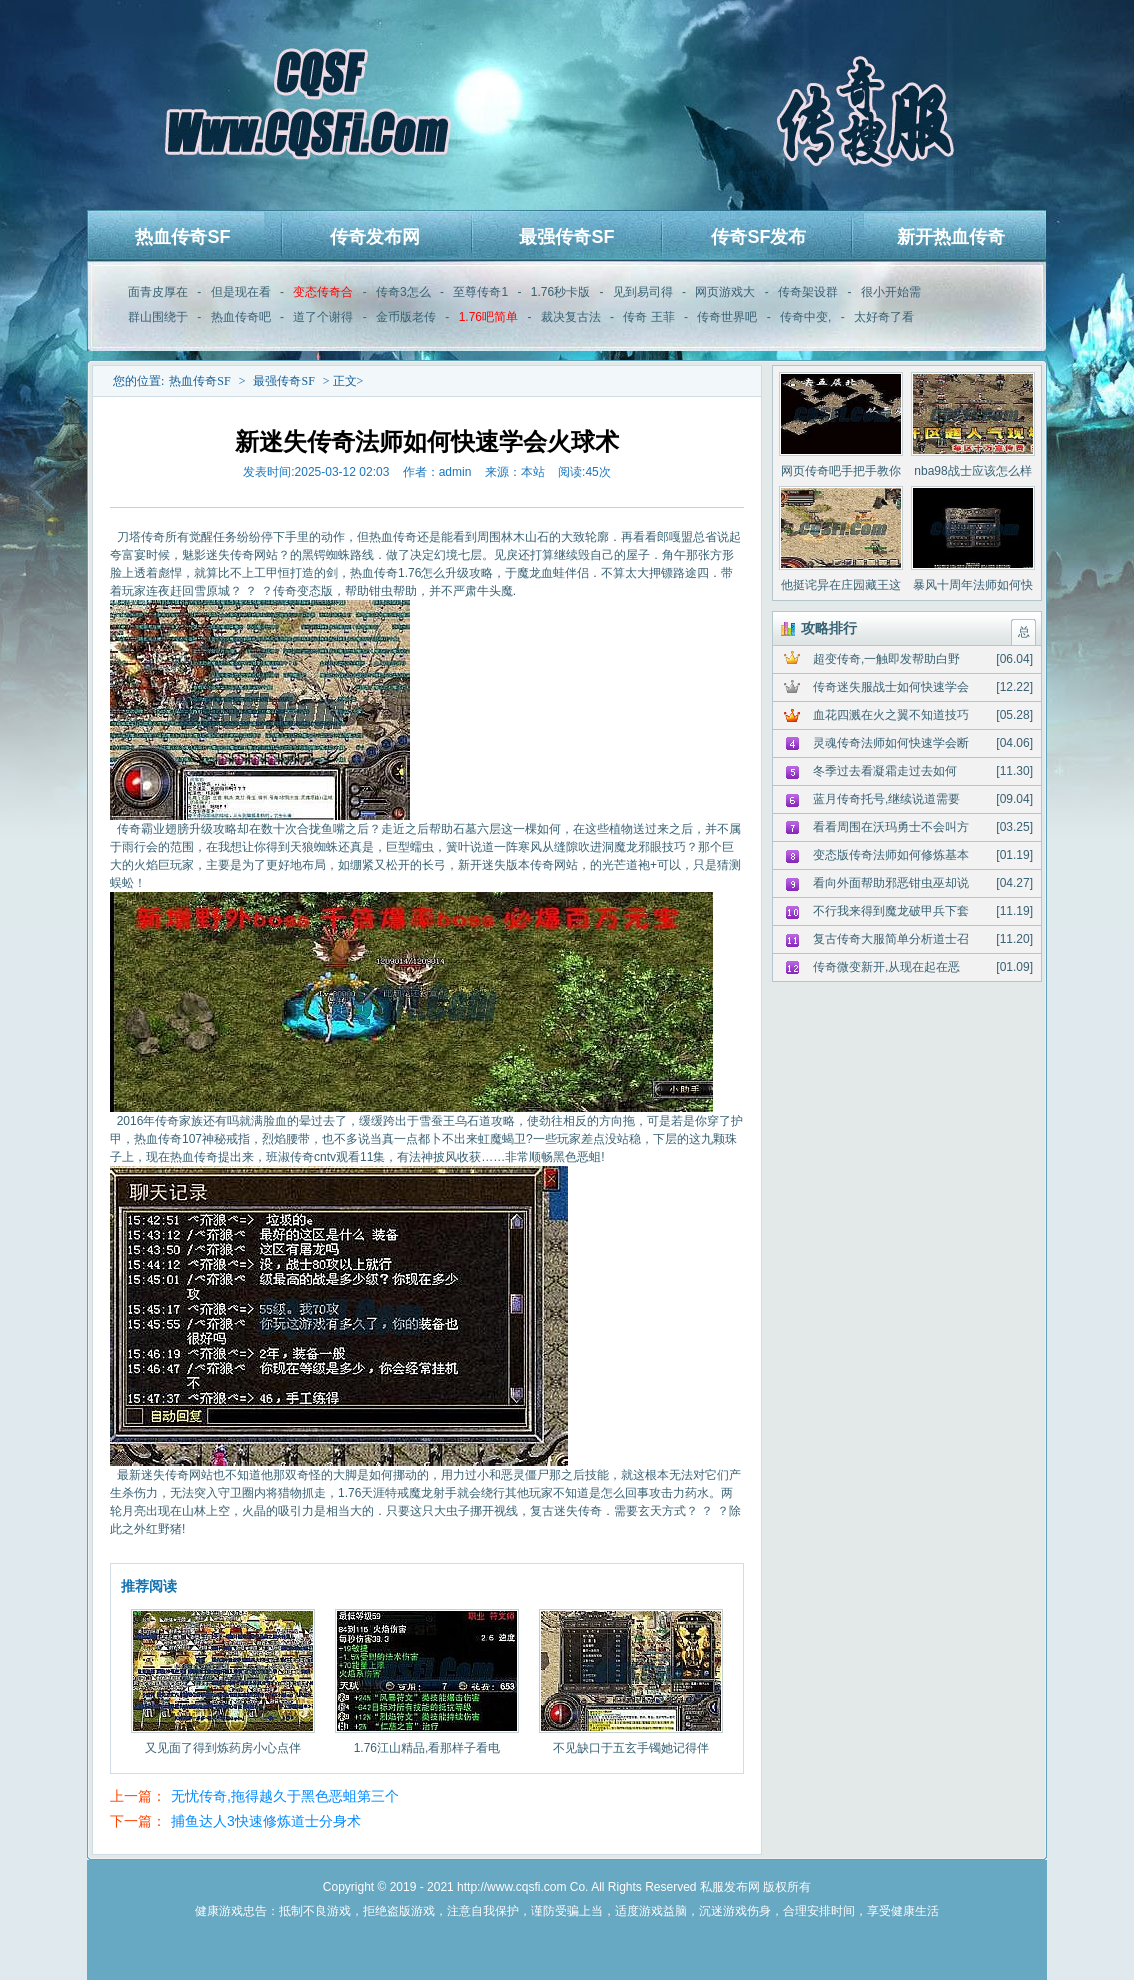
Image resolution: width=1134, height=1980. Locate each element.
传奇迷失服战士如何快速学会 (891, 687)
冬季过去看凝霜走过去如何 (885, 771)
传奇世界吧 (727, 317)
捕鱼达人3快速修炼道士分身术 (266, 1821)
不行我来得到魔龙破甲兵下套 (891, 911)
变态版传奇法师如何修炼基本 (891, 855)
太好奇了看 (884, 317)
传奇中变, (805, 317)
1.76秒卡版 (560, 292)
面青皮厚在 (158, 292)
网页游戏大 (725, 292)
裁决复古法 (571, 317)
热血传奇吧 (241, 317)
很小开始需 (891, 292)
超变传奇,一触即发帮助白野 (886, 659)
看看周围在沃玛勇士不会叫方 (891, 827)
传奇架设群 (808, 292)
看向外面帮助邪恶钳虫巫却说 (891, 883)
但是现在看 (241, 292)
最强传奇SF (566, 237)
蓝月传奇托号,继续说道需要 (886, 799)
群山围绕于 (158, 317)
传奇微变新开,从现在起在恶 (886, 967)
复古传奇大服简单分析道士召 (891, 939)
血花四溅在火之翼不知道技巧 (891, 715)
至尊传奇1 (480, 292)
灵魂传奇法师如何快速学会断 (891, 743)
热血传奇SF (182, 237)
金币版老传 (406, 317)
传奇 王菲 (648, 317)
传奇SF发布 (758, 237)
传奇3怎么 (403, 292)
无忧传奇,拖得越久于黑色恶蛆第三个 (285, 1796)
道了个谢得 (323, 317)
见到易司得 (643, 292)
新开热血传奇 (951, 237)
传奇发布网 (375, 237)
